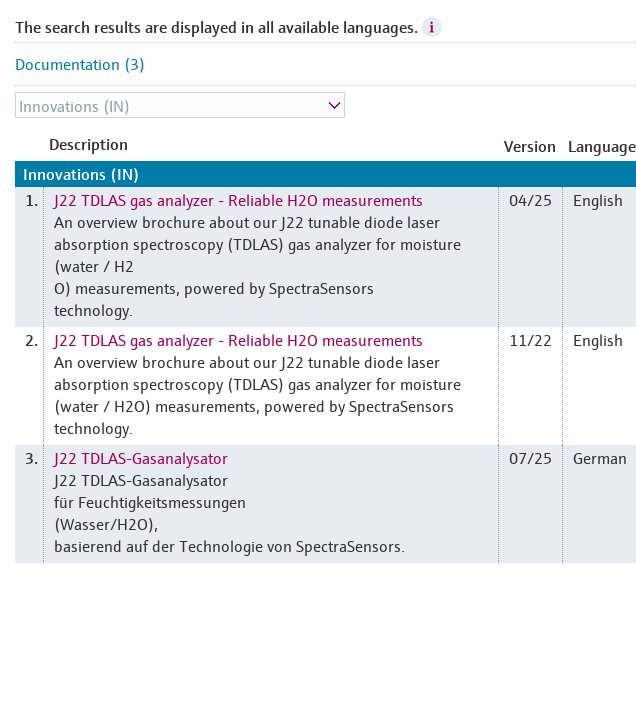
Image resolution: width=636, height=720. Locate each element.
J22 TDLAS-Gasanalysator (141, 457)
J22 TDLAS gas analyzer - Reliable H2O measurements (238, 199)
